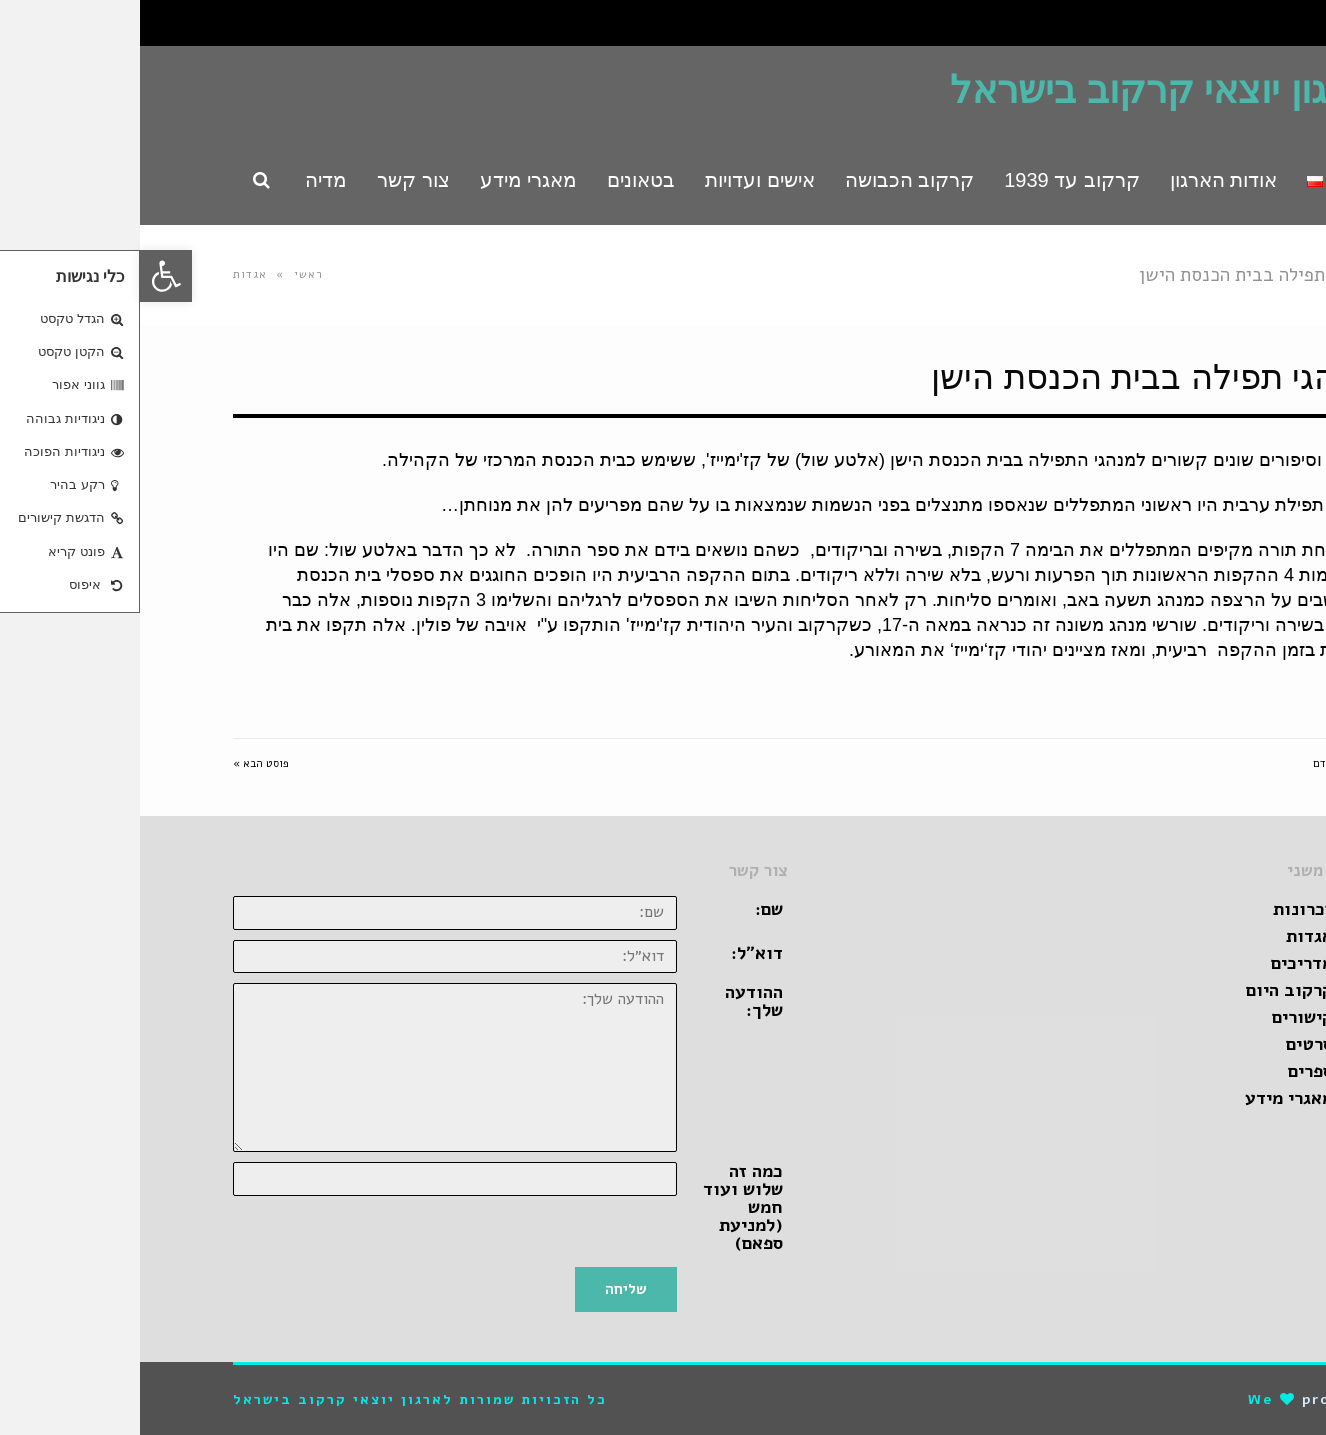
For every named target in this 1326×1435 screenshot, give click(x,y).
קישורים (1162, 1017)
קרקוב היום (1149, 990)
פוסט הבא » (121, 763)
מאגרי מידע (1149, 1098)
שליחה (486, 1289)
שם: (629, 909)
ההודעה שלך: (614, 1001)
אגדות (110, 274)
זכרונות (1163, 909)
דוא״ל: (617, 953)
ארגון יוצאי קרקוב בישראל (1021, 90)
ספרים (1170, 1071)
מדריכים (1162, 963)
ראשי (169, 274)
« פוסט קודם (1203, 763)
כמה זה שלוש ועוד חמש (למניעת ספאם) (603, 1207)
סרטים (1169, 1044)
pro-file (1197, 1399)
